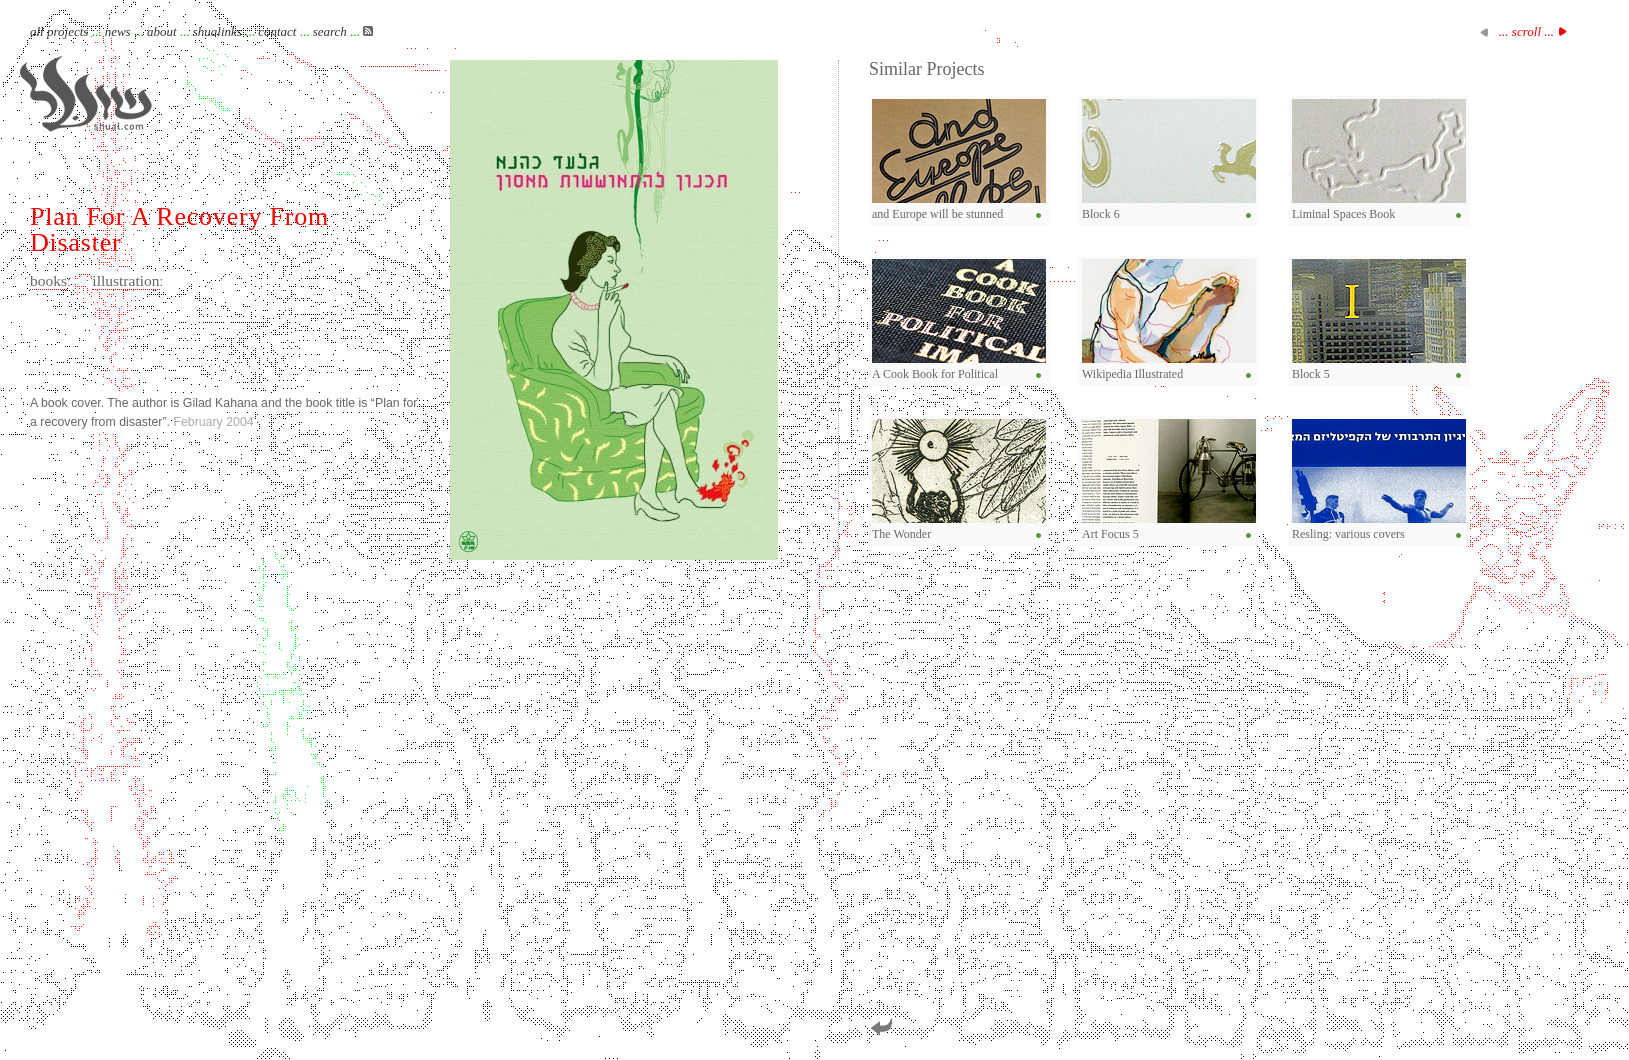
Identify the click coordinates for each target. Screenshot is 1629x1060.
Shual (86, 94)
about (162, 31)
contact (277, 31)
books (48, 280)
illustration (125, 280)
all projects (59, 31)
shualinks (217, 31)
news (118, 31)
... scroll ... (1526, 31)
